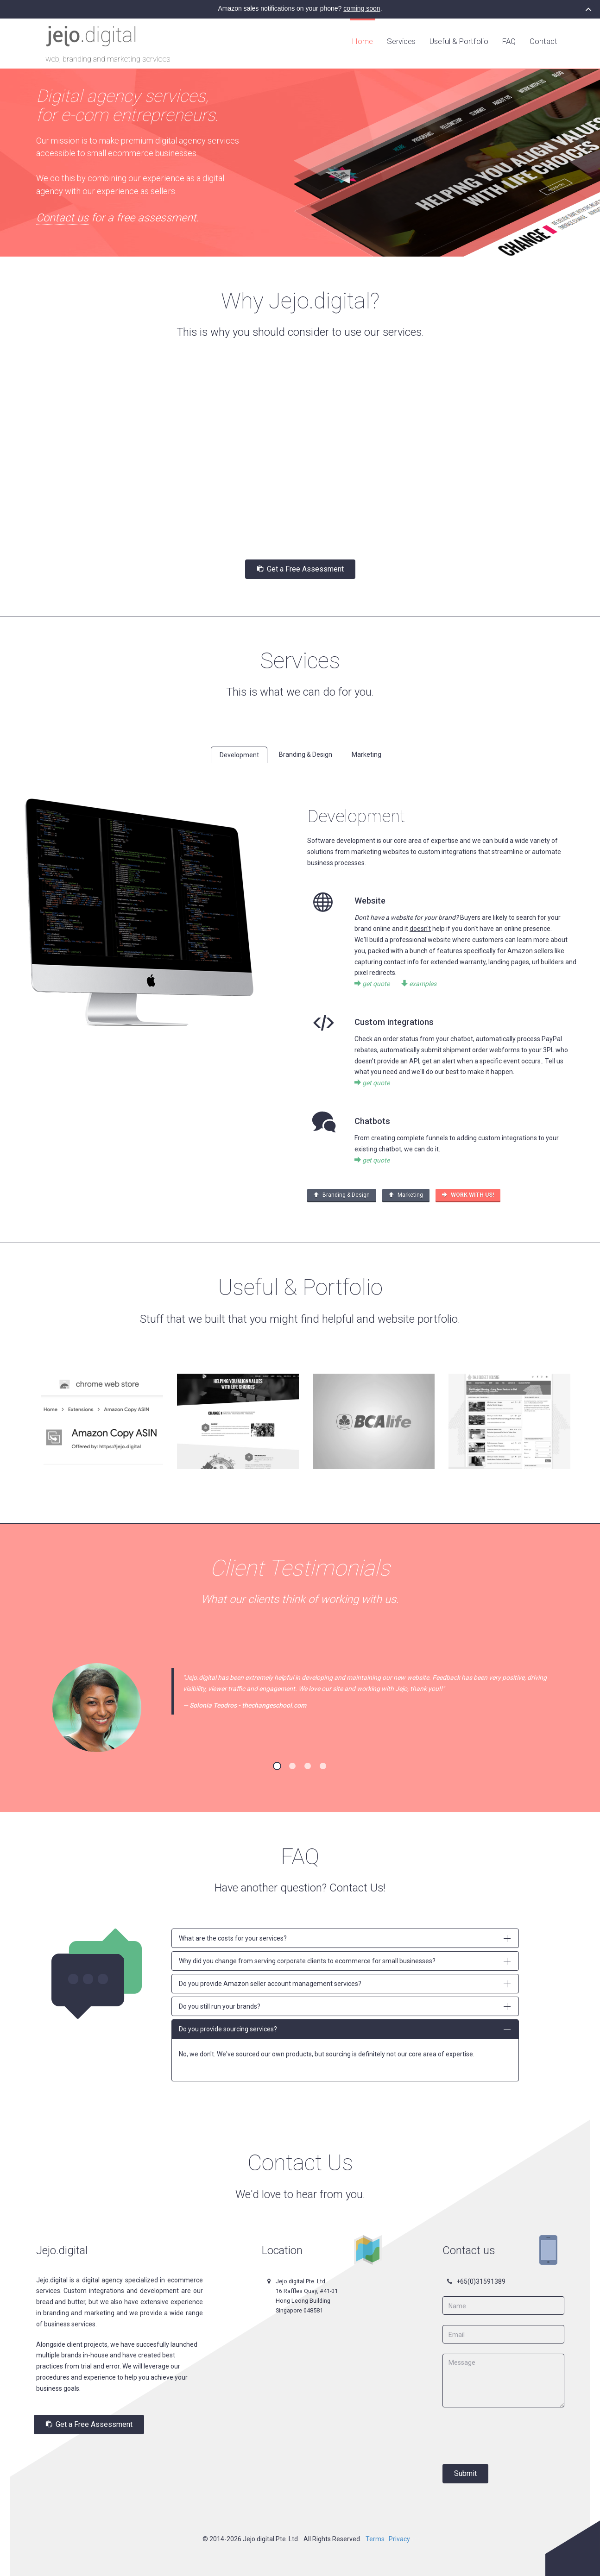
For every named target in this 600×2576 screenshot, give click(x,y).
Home (362, 41)
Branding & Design (342, 1193)
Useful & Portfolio (458, 41)
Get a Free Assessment (300, 567)
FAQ (509, 41)
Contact (543, 41)
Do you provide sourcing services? (345, 2027)
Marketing (406, 1193)
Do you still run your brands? (345, 2005)
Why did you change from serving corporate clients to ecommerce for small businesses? (345, 1959)
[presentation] (512, 2434)
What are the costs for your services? (345, 1937)
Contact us (62, 217)
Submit (465, 2472)
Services (401, 41)
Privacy (399, 2537)
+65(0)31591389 (480, 2280)
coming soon (361, 8)
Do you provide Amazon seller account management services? (345, 1982)
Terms (375, 2537)
